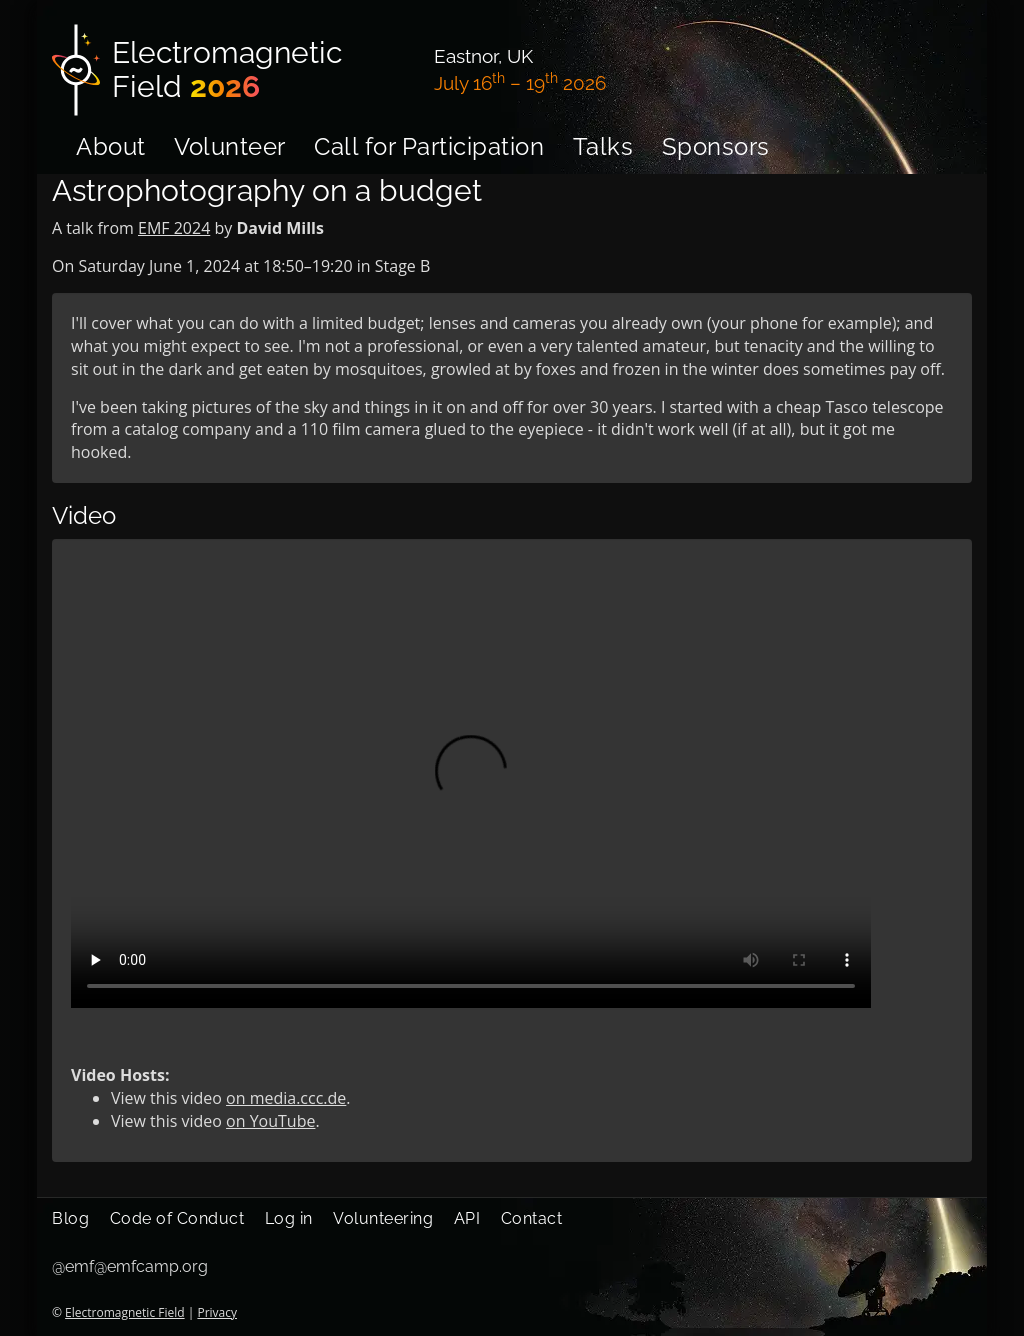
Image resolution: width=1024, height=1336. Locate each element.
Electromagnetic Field (124, 1312)
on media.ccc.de (286, 1098)
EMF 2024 (174, 228)
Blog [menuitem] (70, 1218)
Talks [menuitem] (603, 146)
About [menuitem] (111, 146)
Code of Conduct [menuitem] (177, 1218)
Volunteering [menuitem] (383, 1218)
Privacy (217, 1312)
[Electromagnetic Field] (231, 70)
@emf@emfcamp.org (130, 1266)
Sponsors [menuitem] (716, 146)
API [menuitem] (467, 1218)
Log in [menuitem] (289, 1218)
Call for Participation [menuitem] (429, 146)
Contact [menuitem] (532, 1218)
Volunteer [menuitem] (230, 146)
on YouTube (270, 1121)
